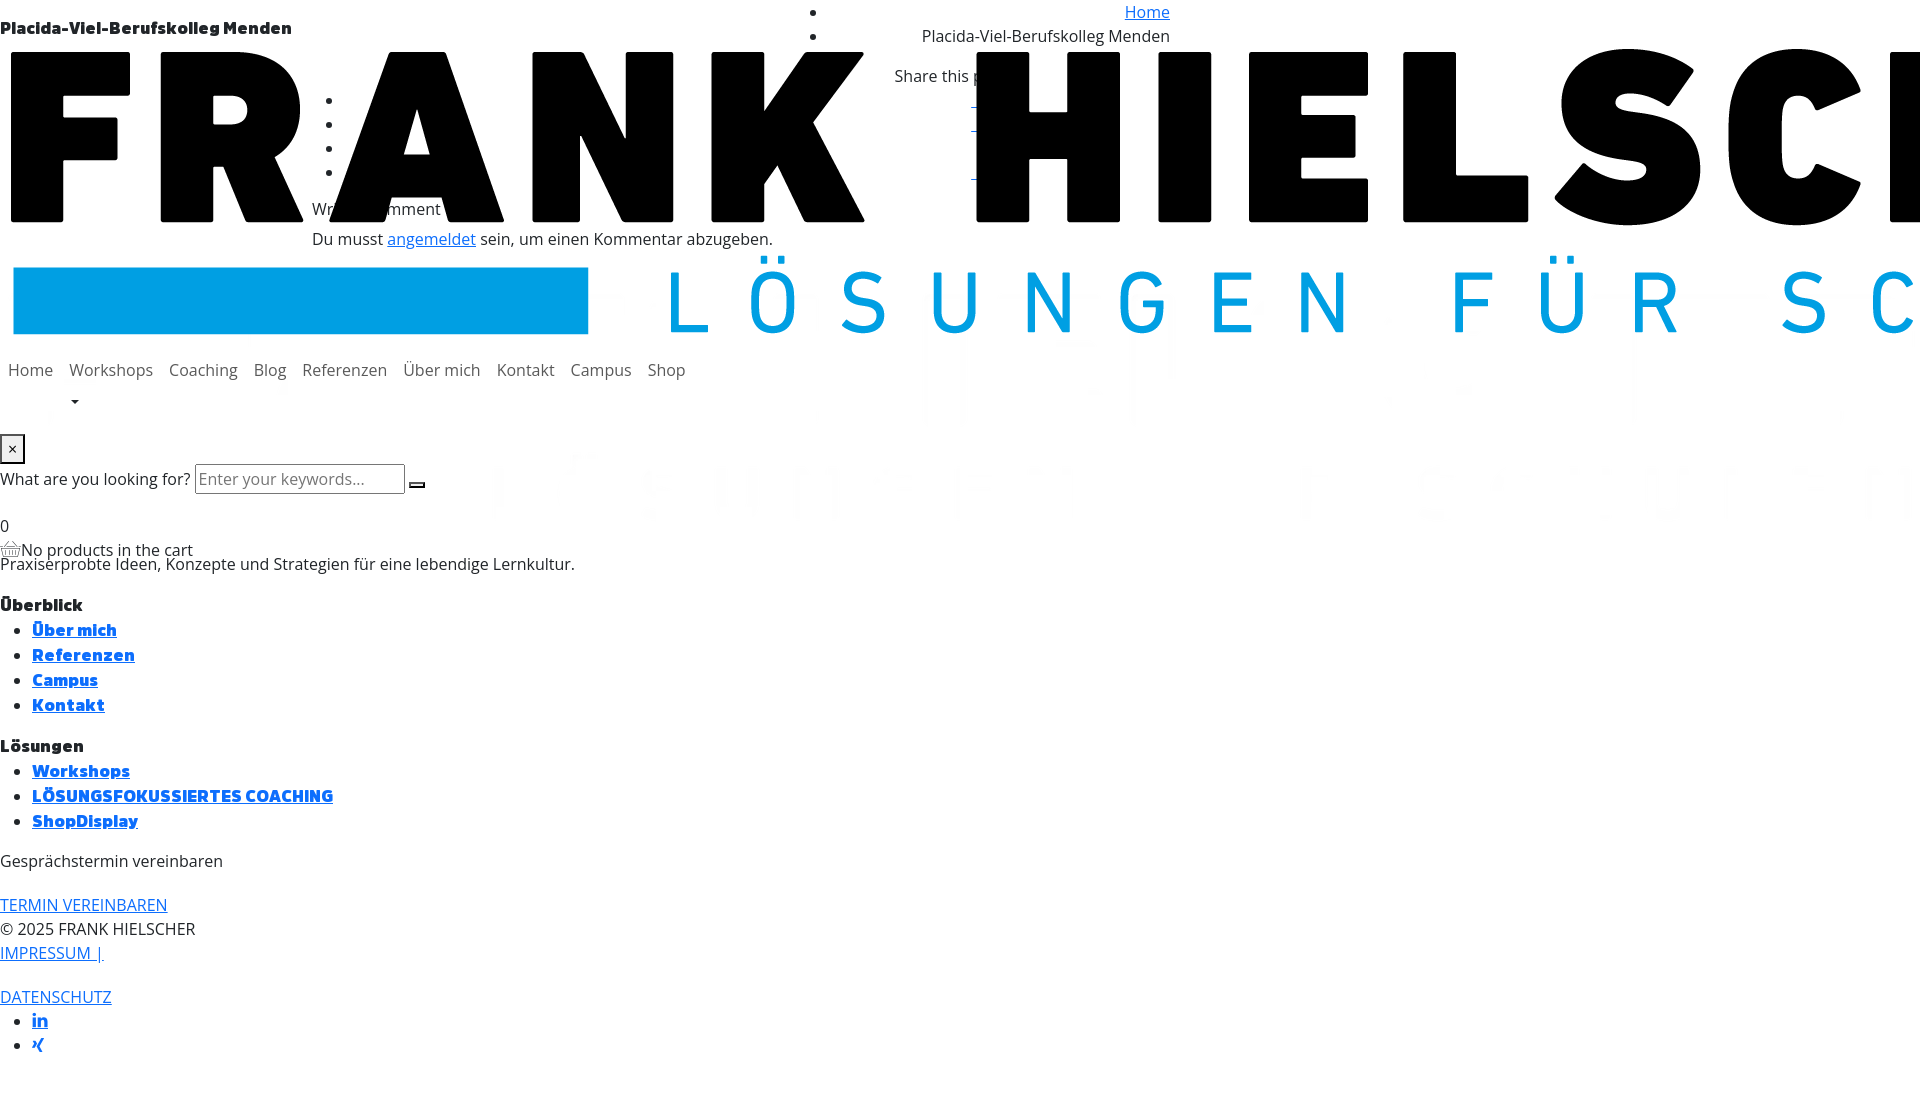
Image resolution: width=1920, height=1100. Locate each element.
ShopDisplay (85, 820)
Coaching (203, 370)
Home (30, 370)
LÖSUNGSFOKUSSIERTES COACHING (182, 795)
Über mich (441, 370)
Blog (270, 370)
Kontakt (526, 370)
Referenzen (344, 370)
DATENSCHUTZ (56, 997)
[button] (84, 905)
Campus (601, 370)
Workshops (111, 370)
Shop (667, 370)
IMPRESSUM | (52, 953)
